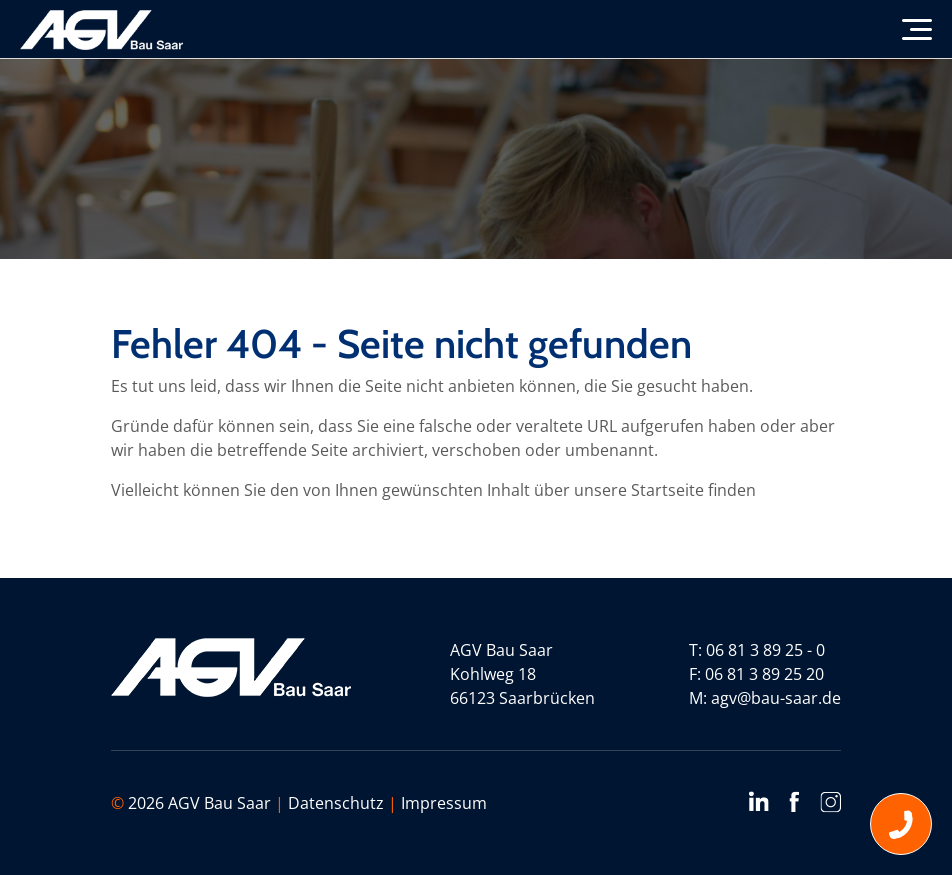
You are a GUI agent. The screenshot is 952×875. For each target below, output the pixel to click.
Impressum (444, 803)
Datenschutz (336, 803)
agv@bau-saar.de (776, 698)
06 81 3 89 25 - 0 (765, 650)
